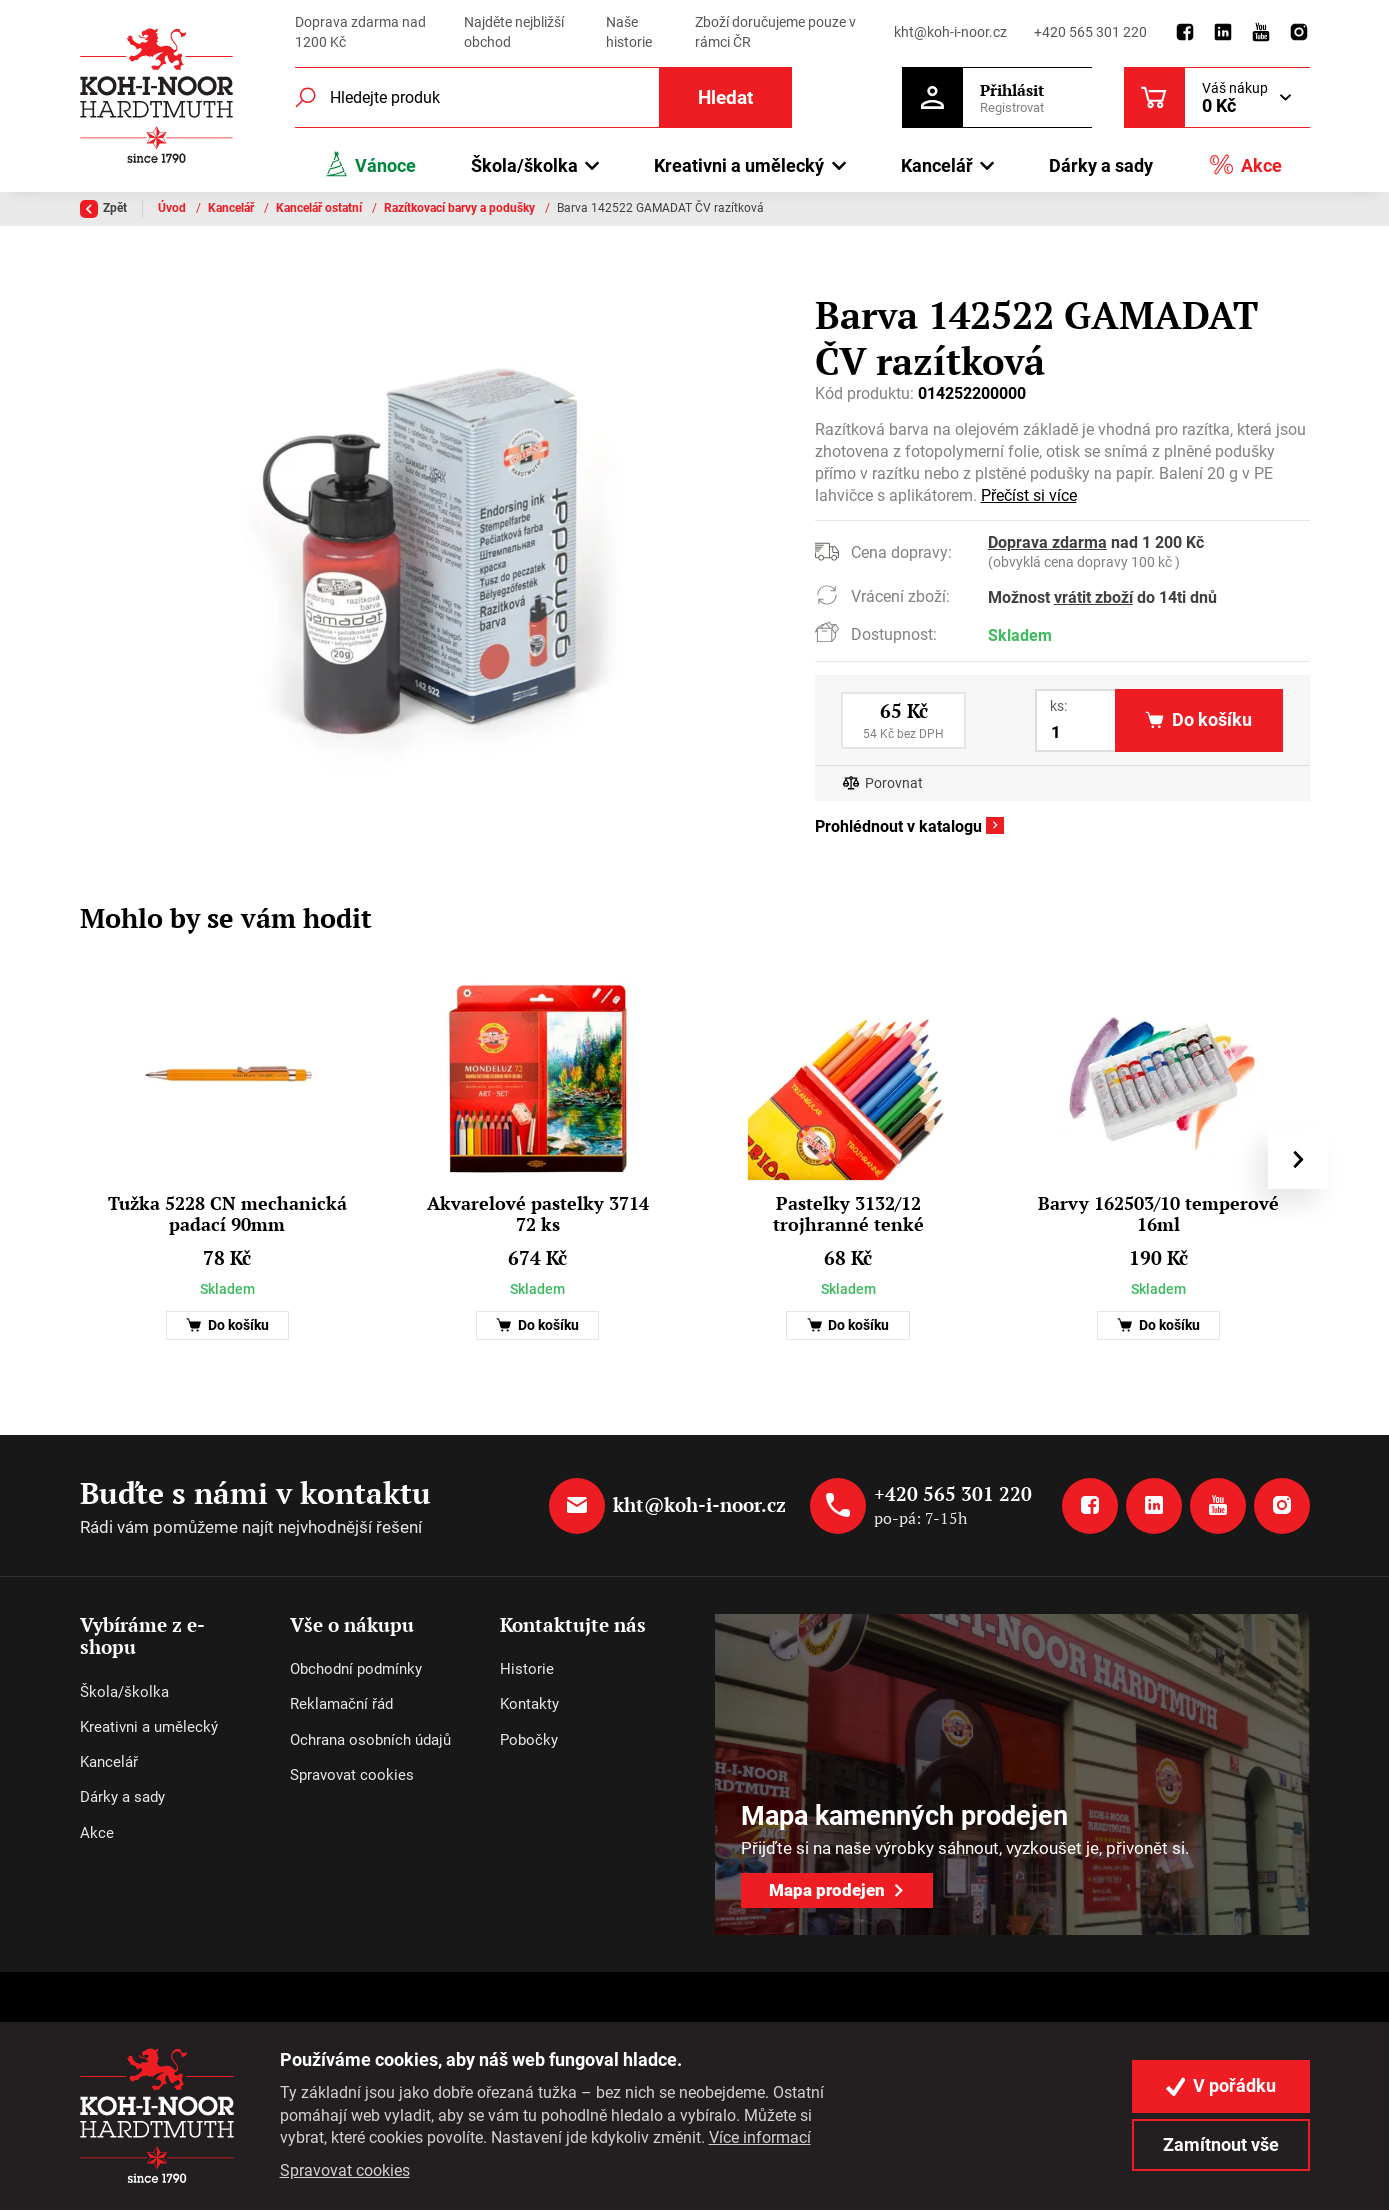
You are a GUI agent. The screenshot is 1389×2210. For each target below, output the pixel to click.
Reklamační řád (341, 1704)
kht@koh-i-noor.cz (950, 32)
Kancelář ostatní (320, 208)
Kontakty (529, 1704)
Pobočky (529, 1740)
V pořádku (1221, 2085)
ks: (1058, 706)
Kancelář (232, 208)
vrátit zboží (1093, 597)
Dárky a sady (1101, 165)
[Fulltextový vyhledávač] (544, 97)
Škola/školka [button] (524, 165)
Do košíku (227, 1325)
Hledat (725, 97)
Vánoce (370, 164)
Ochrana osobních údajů (370, 1740)
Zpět (103, 209)
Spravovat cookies (352, 1775)
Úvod (173, 208)
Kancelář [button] (937, 165)
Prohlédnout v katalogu (898, 826)
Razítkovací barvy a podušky (461, 208)
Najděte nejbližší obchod (514, 32)
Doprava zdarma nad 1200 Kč (360, 32)
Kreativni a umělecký (149, 1727)
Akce (1245, 164)
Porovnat (894, 783)
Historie (527, 1669)
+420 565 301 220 (1090, 32)
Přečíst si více (1029, 495)
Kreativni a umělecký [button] (739, 165)
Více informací (760, 2137)
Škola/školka (124, 1692)
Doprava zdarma (1047, 542)
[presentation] (1297, 1159)
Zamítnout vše (1221, 2144)
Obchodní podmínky (356, 1669)
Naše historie (629, 32)
